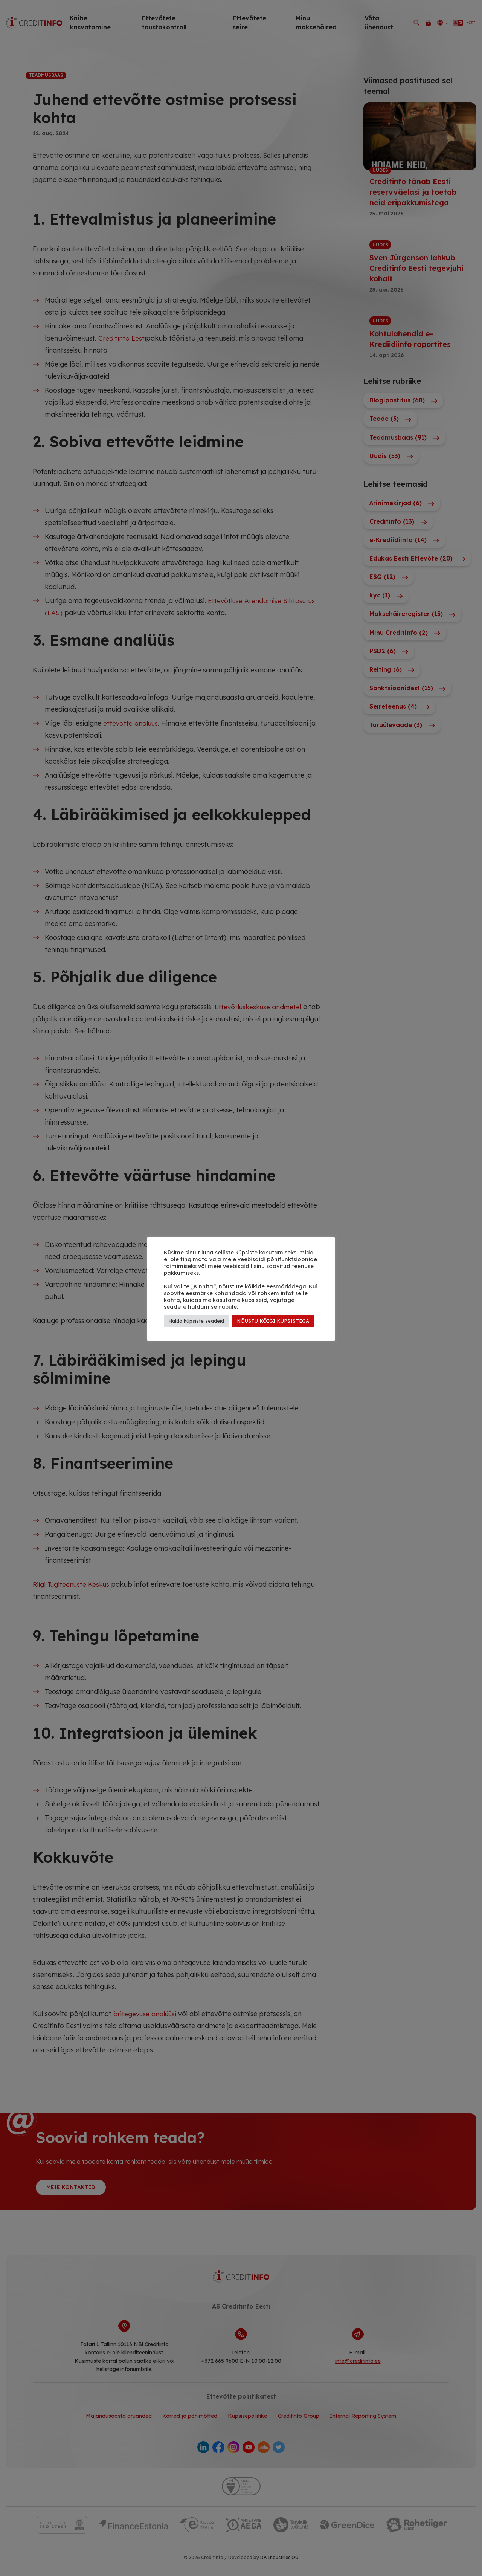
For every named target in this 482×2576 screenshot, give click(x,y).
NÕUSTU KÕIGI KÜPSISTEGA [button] (273, 1321)
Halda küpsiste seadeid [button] (196, 1321)
